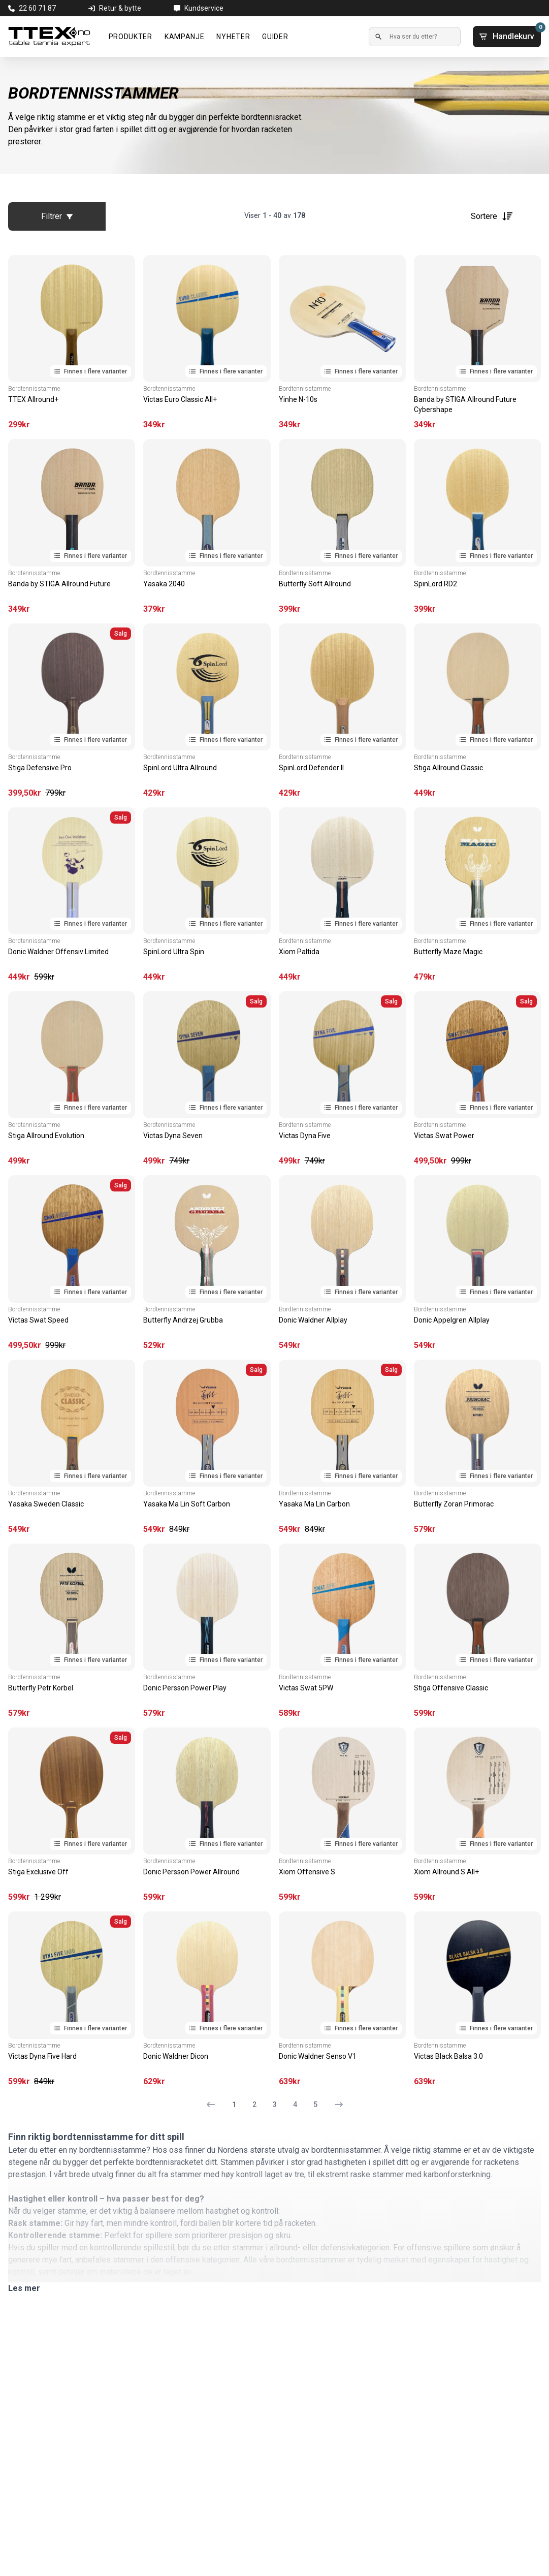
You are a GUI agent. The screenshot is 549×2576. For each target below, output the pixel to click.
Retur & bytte (120, 8)
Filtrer (57, 216)
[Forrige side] (215, 2104)
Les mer (24, 2288)
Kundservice (203, 8)
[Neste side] (335, 2104)
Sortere (492, 216)
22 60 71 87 (37, 8)
